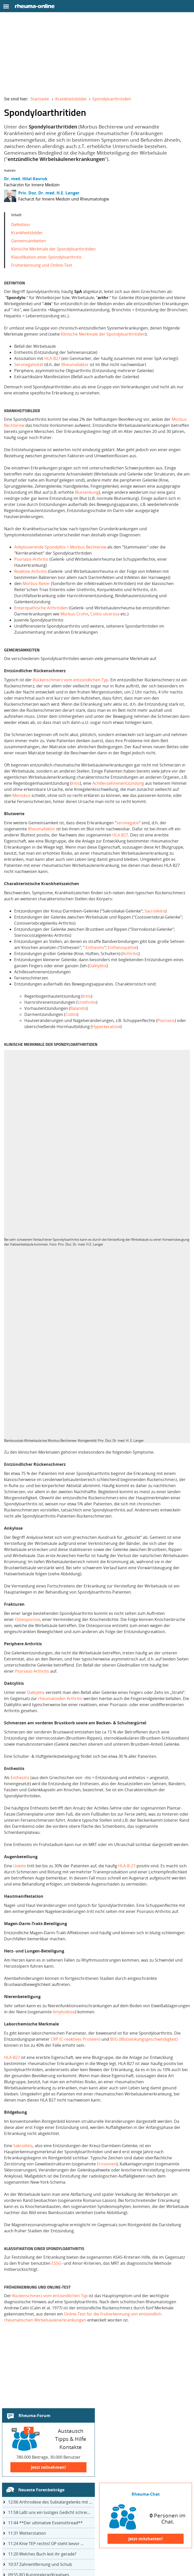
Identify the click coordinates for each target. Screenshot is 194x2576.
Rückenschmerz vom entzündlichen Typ (70, 680)
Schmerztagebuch (25, 2311)
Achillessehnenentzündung (118, 783)
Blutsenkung (87, 492)
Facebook (51, 2474)
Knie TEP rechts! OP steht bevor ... (46, 2181)
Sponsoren (143, 2423)
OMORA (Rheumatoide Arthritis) (38, 2322)
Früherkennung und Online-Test (41, 265)
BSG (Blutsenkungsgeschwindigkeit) (144, 1676)
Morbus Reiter (36, 583)
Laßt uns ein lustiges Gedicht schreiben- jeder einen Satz (51, 2150)
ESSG (56, 1901)
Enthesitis (94, 947)
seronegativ (127, 823)
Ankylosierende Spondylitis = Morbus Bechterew (60, 547)
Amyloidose (64, 1649)
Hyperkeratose (106, 1026)
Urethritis (87, 1002)
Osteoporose (27, 1257)
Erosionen (106, 1801)
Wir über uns (143, 2413)
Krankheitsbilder (27, 232)
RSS (50, 2494)
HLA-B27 (52, 358)
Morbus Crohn (74, 614)
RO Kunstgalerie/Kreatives (38, 2212)
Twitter (50, 2484)
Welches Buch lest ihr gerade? (42, 2191)
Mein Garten (25, 2233)
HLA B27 (120, 835)
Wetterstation (27, 2170)
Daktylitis (98, 966)
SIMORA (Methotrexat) (29, 2332)
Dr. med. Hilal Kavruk (25, 178)
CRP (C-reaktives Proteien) (76, 1676)
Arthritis (130, 953)
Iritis (76, 783)
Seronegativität (28, 364)
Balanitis (78, 1008)
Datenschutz (143, 2504)
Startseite (39, 99)
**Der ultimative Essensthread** (45, 2160)
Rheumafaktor (75, 364)
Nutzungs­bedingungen (143, 2494)
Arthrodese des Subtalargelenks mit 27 (51, 2139)
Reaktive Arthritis (30, 571)
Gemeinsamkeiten (28, 241)
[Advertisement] (97, 53)
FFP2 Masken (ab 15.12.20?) (39, 2222)
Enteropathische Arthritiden (41, 608)
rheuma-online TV (50, 2433)
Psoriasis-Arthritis (31, 559)
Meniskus (21, 795)
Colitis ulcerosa (104, 614)
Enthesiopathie (122, 947)
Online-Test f (76, 1951)
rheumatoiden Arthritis (60, 1336)
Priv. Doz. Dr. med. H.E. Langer (48, 193)
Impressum (143, 2484)
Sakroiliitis (23, 1783)
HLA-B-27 (126, 1503)
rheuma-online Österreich (51, 2423)
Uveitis (19, 1503)
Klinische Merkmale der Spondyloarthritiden (53, 249)
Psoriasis (166, 1020)
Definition (20, 224)
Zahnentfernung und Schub (40, 2202)
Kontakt (143, 2474)
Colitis (71, 1014)
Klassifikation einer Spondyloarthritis (46, 257)
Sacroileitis (155, 911)
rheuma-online (51, 2413)
